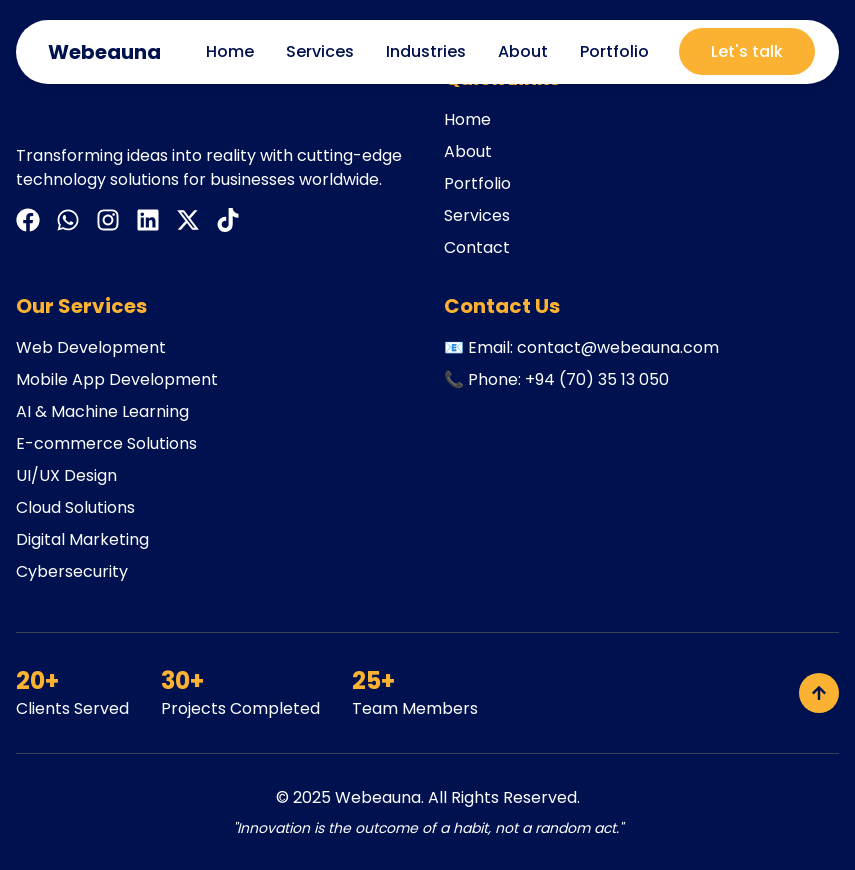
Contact (477, 247)
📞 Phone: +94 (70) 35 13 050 (556, 379)
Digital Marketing (82, 539)
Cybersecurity (72, 571)
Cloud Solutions (75, 507)
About (523, 51)
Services (320, 51)
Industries (426, 51)
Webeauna (378, 797)
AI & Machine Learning (102, 411)
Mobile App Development (117, 379)
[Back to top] (819, 693)
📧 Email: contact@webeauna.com (581, 347)
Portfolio (614, 51)
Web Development (91, 347)
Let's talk (747, 51)
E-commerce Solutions (106, 443)
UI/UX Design (66, 475)
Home (230, 51)
